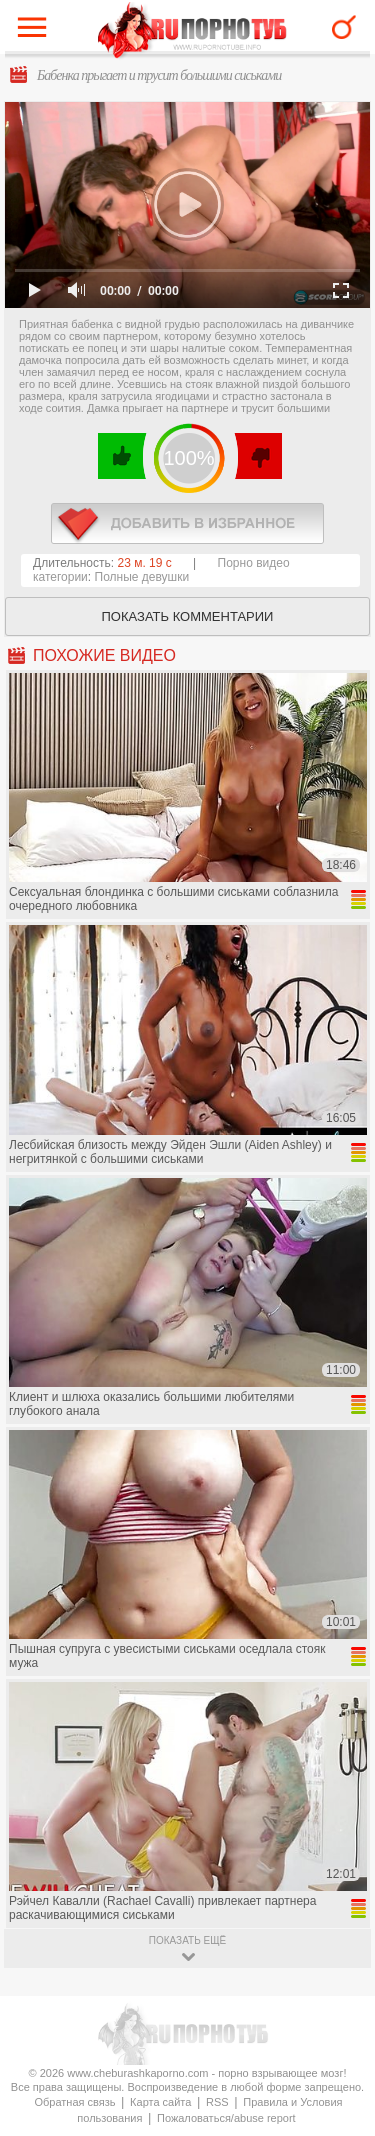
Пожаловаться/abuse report (226, 2118)
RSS (217, 2102)
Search (344, 27)
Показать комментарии (188, 616)
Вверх (336, 2003)
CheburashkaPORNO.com (192, 31)
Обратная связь (74, 2102)
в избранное (187, 523)
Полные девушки (142, 577)
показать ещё (187, 1940)
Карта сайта (160, 2102)
